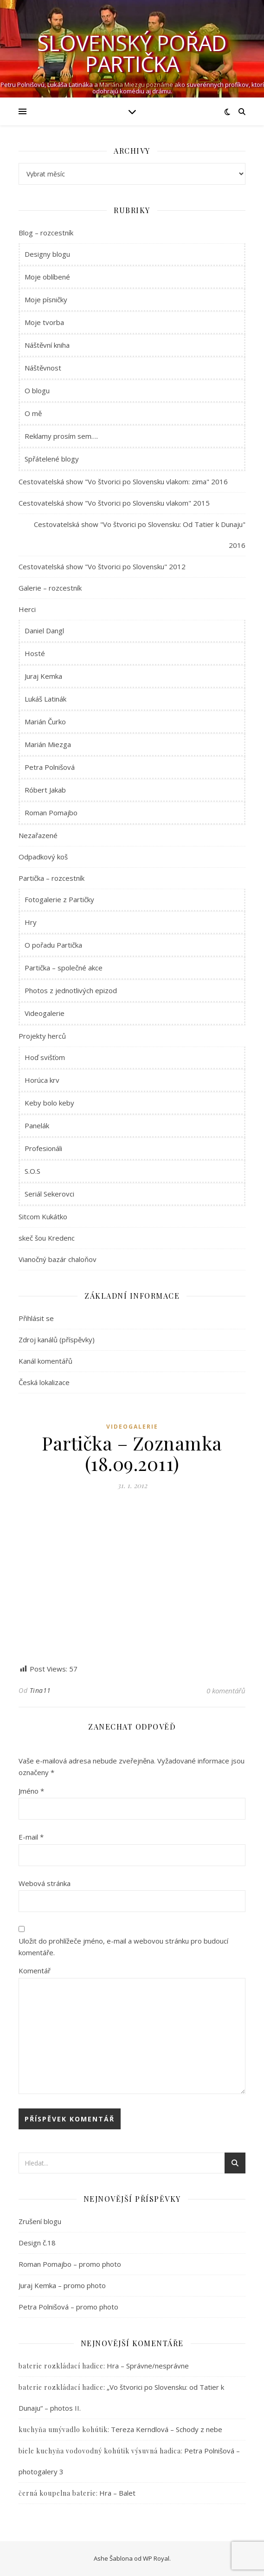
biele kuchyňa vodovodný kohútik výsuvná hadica (100, 2450)
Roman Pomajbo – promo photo (70, 2264)
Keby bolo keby (49, 1102)
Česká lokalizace (44, 1382)
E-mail (31, 1836)
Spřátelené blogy (52, 458)
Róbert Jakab (45, 789)
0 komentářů (225, 1690)
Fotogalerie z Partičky (59, 899)
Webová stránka (45, 1883)
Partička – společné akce (64, 967)
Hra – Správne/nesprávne (148, 2365)
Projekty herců (42, 1036)
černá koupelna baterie (57, 2493)
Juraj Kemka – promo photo (62, 2285)
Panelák (37, 1125)
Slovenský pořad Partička (132, 53)
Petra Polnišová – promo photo (68, 2306)
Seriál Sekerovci (49, 1193)
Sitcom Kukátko (43, 1216)
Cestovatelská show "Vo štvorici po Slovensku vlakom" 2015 (114, 502)
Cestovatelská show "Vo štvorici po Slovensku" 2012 (102, 566)
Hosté (35, 653)
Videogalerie (44, 1013)
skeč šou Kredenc (47, 1237)
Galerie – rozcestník (50, 587)
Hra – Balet (117, 2493)
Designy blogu (47, 254)
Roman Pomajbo (51, 812)
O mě (33, 413)
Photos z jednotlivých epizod (71, 990)
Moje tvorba (44, 322)
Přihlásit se (36, 1318)
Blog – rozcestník (46, 232)
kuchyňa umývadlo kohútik (63, 2429)
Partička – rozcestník (51, 878)
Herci (27, 609)
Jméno (31, 1790)
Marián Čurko (45, 721)
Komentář (35, 1970)
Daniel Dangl (44, 630)
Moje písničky (46, 299)
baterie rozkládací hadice (61, 2365)
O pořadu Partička (53, 945)
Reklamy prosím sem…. (61, 436)
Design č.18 (37, 2242)
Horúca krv (42, 1080)
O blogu (37, 390)
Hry (31, 922)
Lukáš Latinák (45, 698)
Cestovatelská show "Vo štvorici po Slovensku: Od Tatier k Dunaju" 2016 (139, 535)
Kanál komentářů (45, 1361)
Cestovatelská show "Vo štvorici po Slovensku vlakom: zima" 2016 (123, 481)
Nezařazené (38, 835)
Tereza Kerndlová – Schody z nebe (166, 2429)
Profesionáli (43, 1148)
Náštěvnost (43, 367)
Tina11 (40, 1690)
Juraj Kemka (43, 676)
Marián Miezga (48, 744)
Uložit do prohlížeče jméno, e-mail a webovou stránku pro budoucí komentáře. (123, 1946)
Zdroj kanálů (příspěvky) (57, 1339)
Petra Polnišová (50, 767)
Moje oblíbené (47, 276)
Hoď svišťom (45, 1057)
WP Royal (156, 2558)
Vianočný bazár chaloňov (58, 1259)
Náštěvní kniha (47, 345)
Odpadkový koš (43, 856)
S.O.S (32, 1171)
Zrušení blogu (40, 2221)
